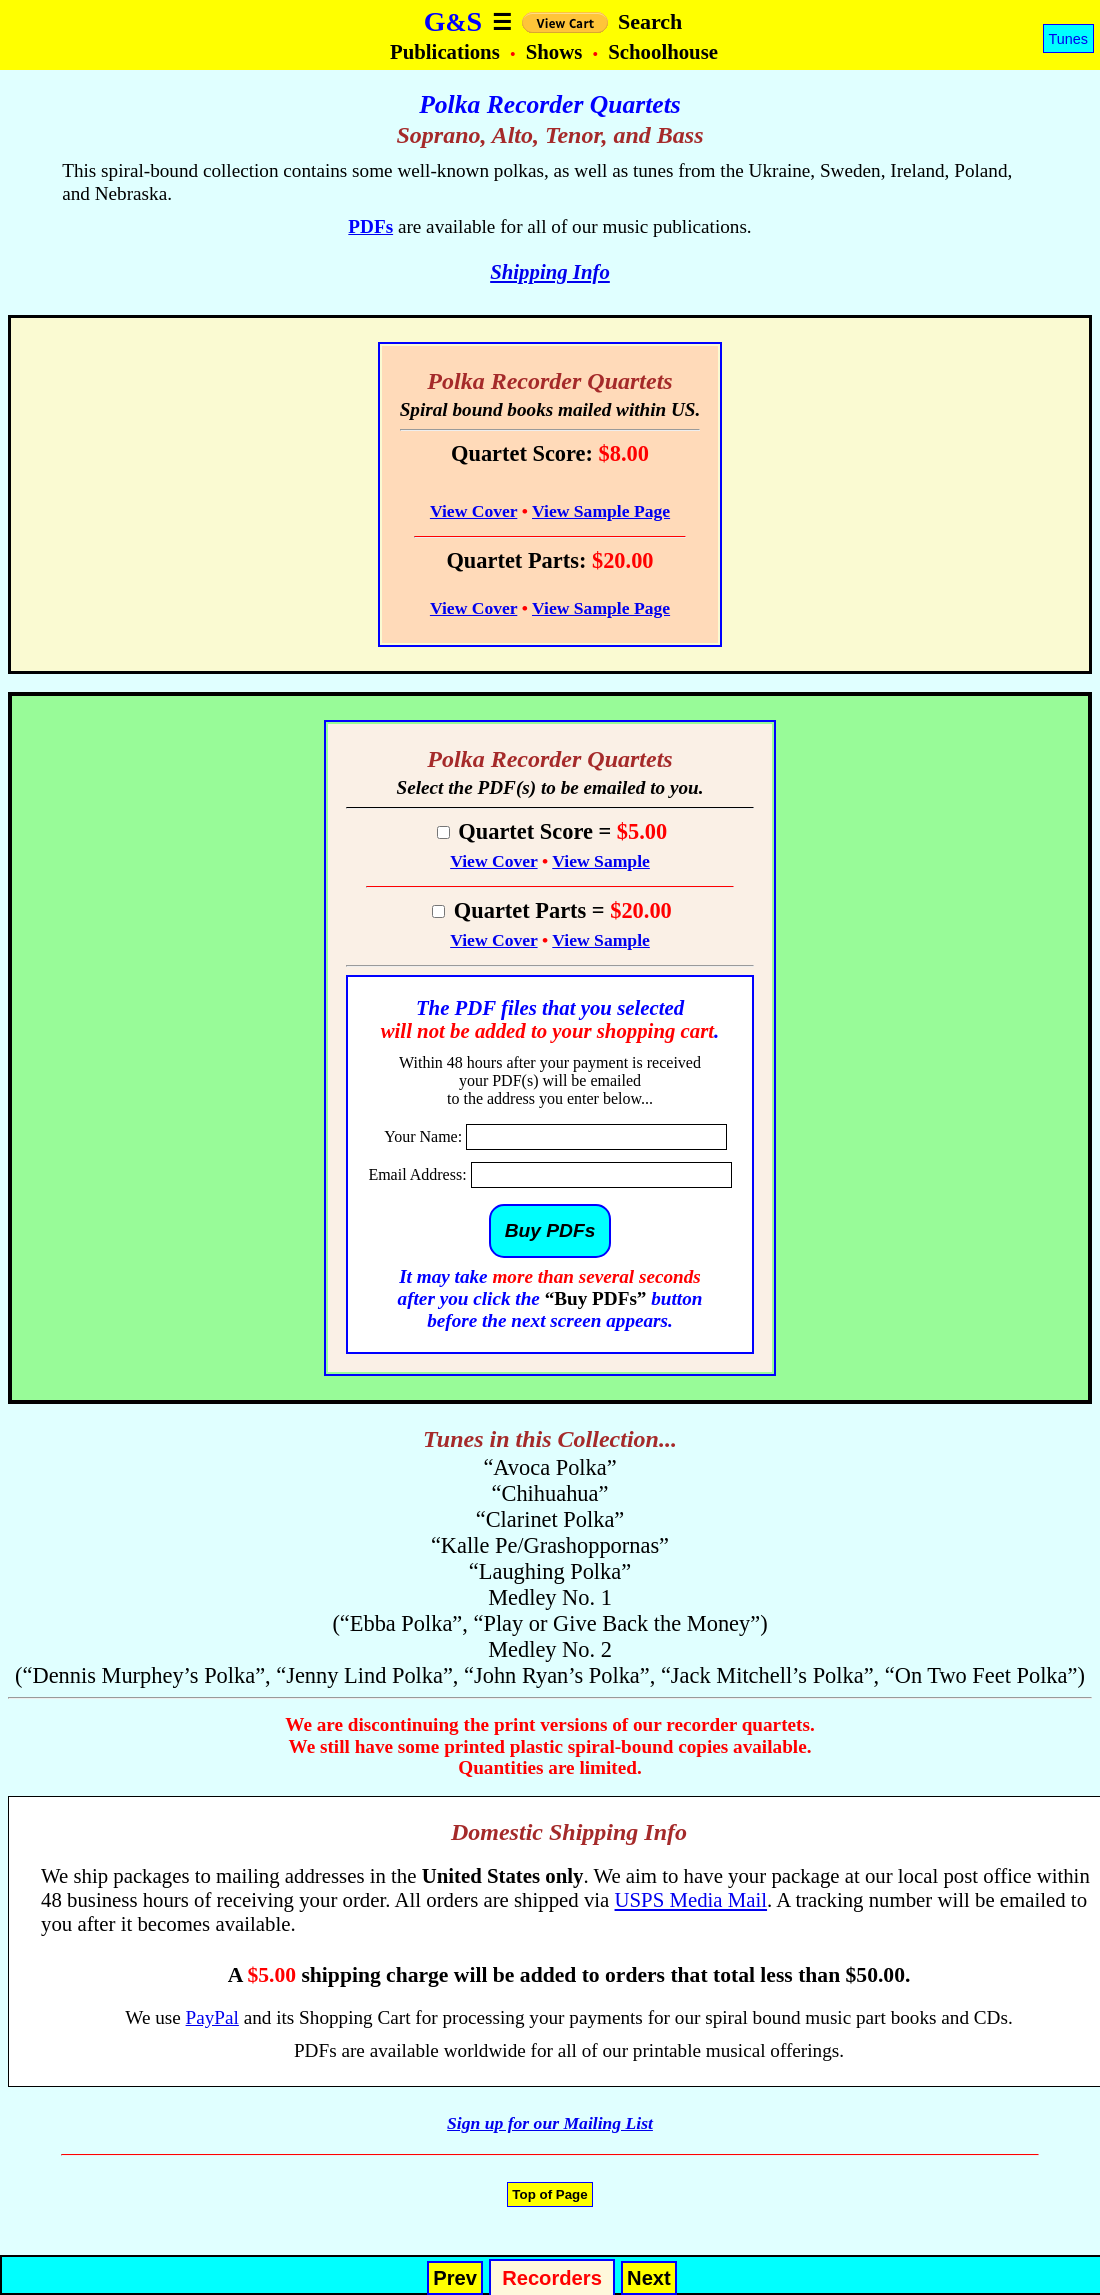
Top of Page (549, 2194)
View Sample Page (601, 511)
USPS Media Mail (691, 1899)
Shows (557, 51)
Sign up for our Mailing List (550, 2123)
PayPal (212, 2017)
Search (650, 21)
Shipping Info (550, 271)
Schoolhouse (663, 51)
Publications (447, 51)
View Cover (473, 511)
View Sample (601, 861)
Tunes (1068, 39)
